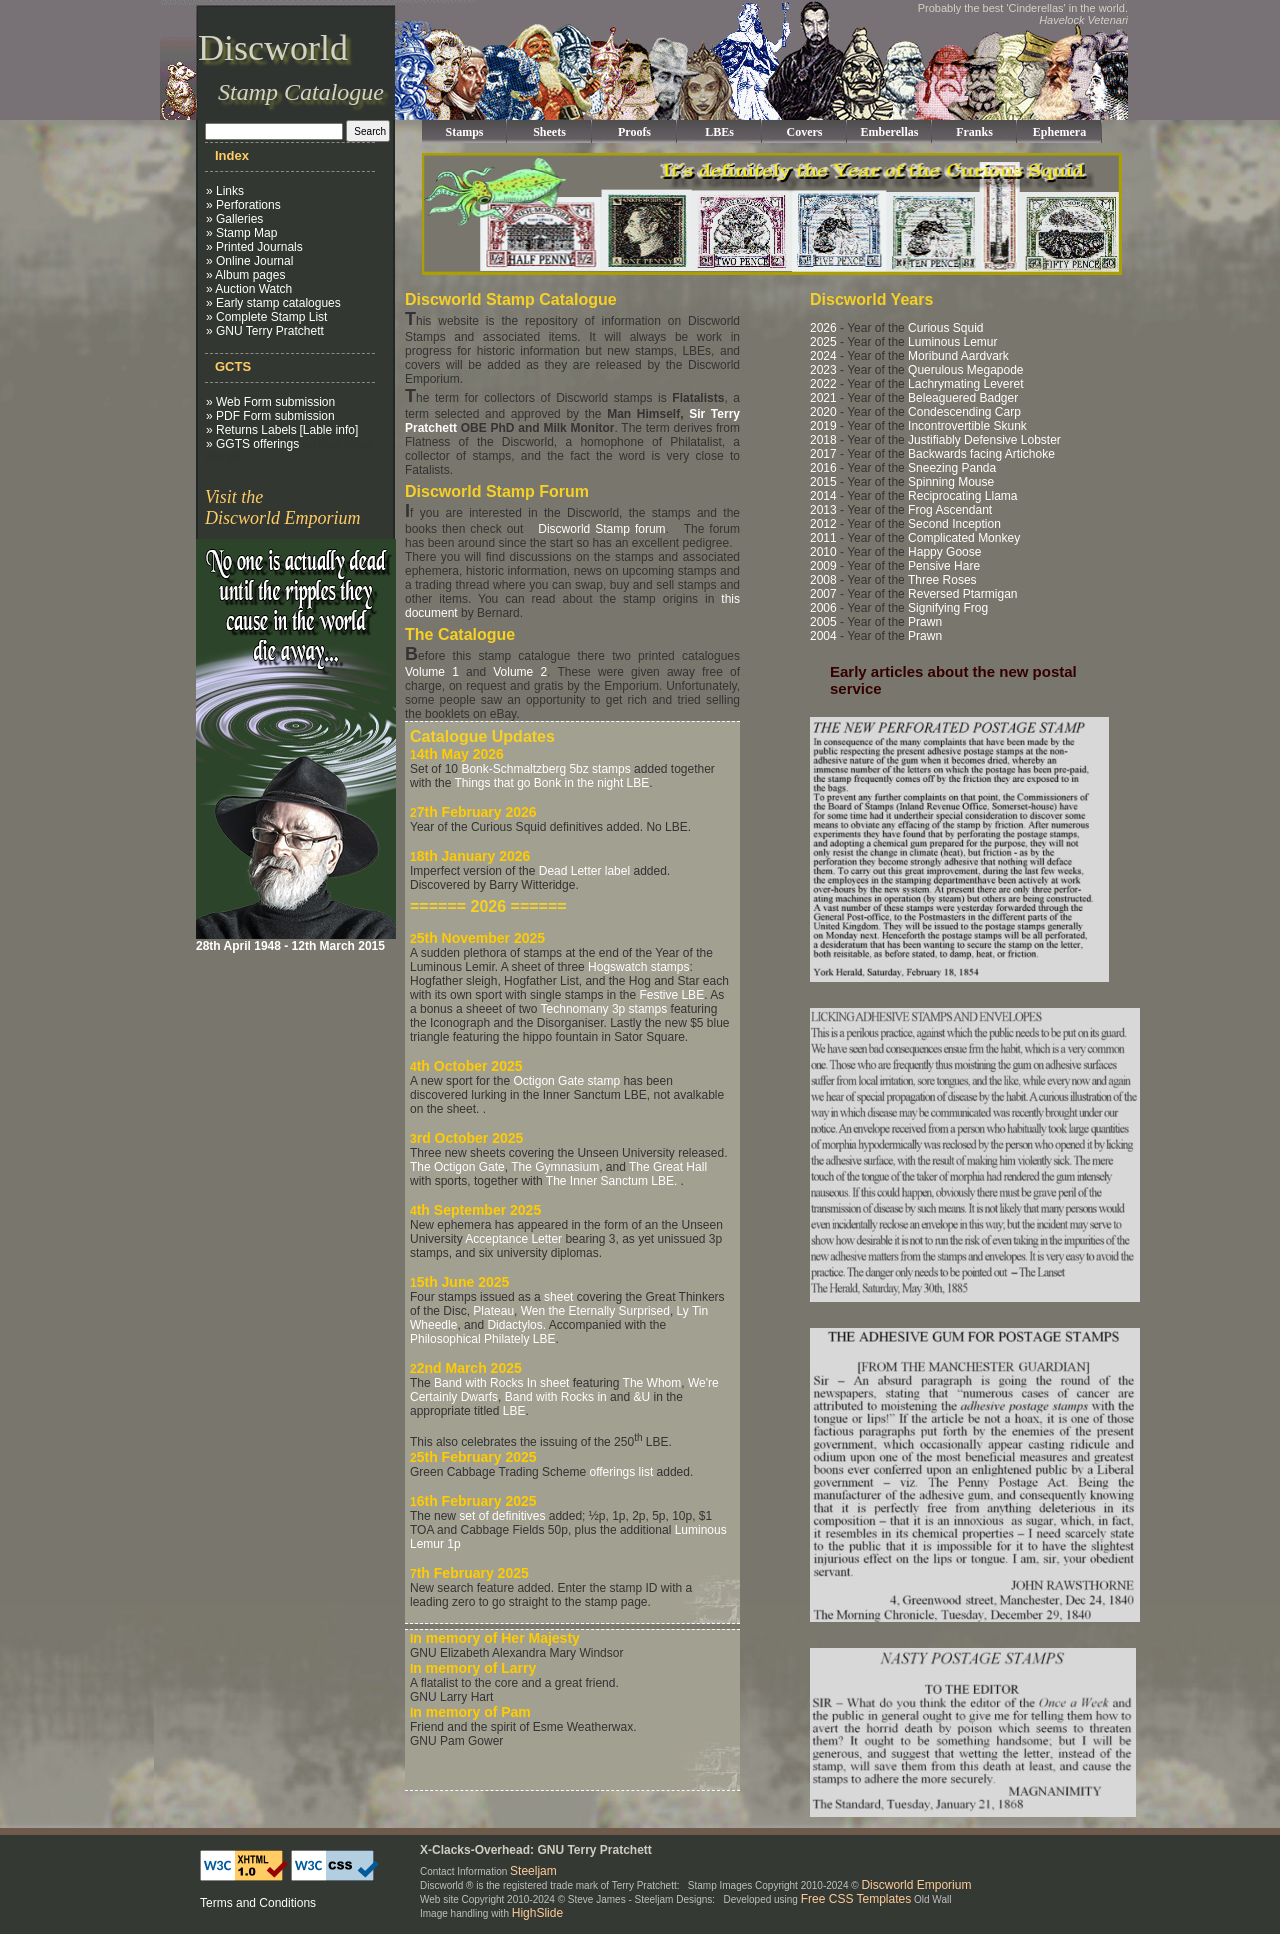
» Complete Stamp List (266, 317)
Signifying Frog (948, 608)
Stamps (464, 132)
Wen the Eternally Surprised (595, 1311)
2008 (823, 580)
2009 (823, 566)
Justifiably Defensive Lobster (984, 440)
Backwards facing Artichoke (981, 454)
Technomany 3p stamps (604, 1009)
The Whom (652, 1383)
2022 (823, 384)
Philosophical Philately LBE (482, 1339)
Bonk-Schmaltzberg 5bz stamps (545, 769)
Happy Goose (944, 552)
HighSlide (537, 1913)
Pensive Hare (944, 566)
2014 (823, 496)
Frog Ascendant (950, 510)
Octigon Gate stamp (566, 1081)
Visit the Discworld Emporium (283, 507)
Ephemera (1059, 132)
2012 (823, 524)
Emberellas (890, 132)
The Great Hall (668, 1167)
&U (641, 1397)
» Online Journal (249, 261)
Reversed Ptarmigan (962, 594)
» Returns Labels (251, 430)
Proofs (634, 132)
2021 (823, 398)
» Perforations (243, 205)
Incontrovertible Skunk (967, 426)
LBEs (719, 132)
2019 (823, 426)
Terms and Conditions (258, 1903)
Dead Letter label (584, 871)
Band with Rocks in (556, 1397)
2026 (823, 328)
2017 (823, 454)
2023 (823, 370)
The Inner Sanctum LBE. (611, 1181)
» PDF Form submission (270, 416)
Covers (805, 132)
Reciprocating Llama (962, 496)
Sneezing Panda (952, 468)
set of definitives (502, 1516)
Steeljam (533, 1871)
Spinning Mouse (951, 482)
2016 (823, 468)
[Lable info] (329, 430)
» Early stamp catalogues (273, 303)
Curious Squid (945, 328)
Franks (974, 132)
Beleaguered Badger (963, 398)
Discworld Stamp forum (601, 529)
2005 (823, 622)
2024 (823, 356)
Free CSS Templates (856, 1899)
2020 (823, 412)
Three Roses (942, 580)
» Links (225, 191)
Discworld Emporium (916, 1885)
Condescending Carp (964, 412)
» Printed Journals (254, 247)
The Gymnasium (555, 1167)
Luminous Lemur (952, 342)
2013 (823, 510)
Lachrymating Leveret (965, 384)
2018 (823, 440)
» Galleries (234, 219)
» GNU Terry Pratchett (265, 331)
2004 (823, 636)
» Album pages (245, 275)
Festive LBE (671, 995)
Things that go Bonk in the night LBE (551, 783)
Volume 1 (432, 672)
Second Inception (954, 524)
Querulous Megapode (965, 370)
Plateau (493, 1311)
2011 (823, 538)
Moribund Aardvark (958, 356)
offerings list (621, 1472)
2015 (823, 482)
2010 (823, 552)
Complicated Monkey (964, 538)
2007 (823, 594)
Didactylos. (516, 1325)
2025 (823, 342)
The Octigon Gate (457, 1167)
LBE (514, 1411)
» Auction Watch (249, 289)
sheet (558, 1297)
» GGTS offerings (252, 444)
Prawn (925, 622)
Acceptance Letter (513, 1239)
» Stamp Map (241, 233)
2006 (823, 608)
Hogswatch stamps (638, 967)
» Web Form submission (270, 402)
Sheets (549, 132)
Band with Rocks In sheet (501, 1383)
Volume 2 (520, 672)
